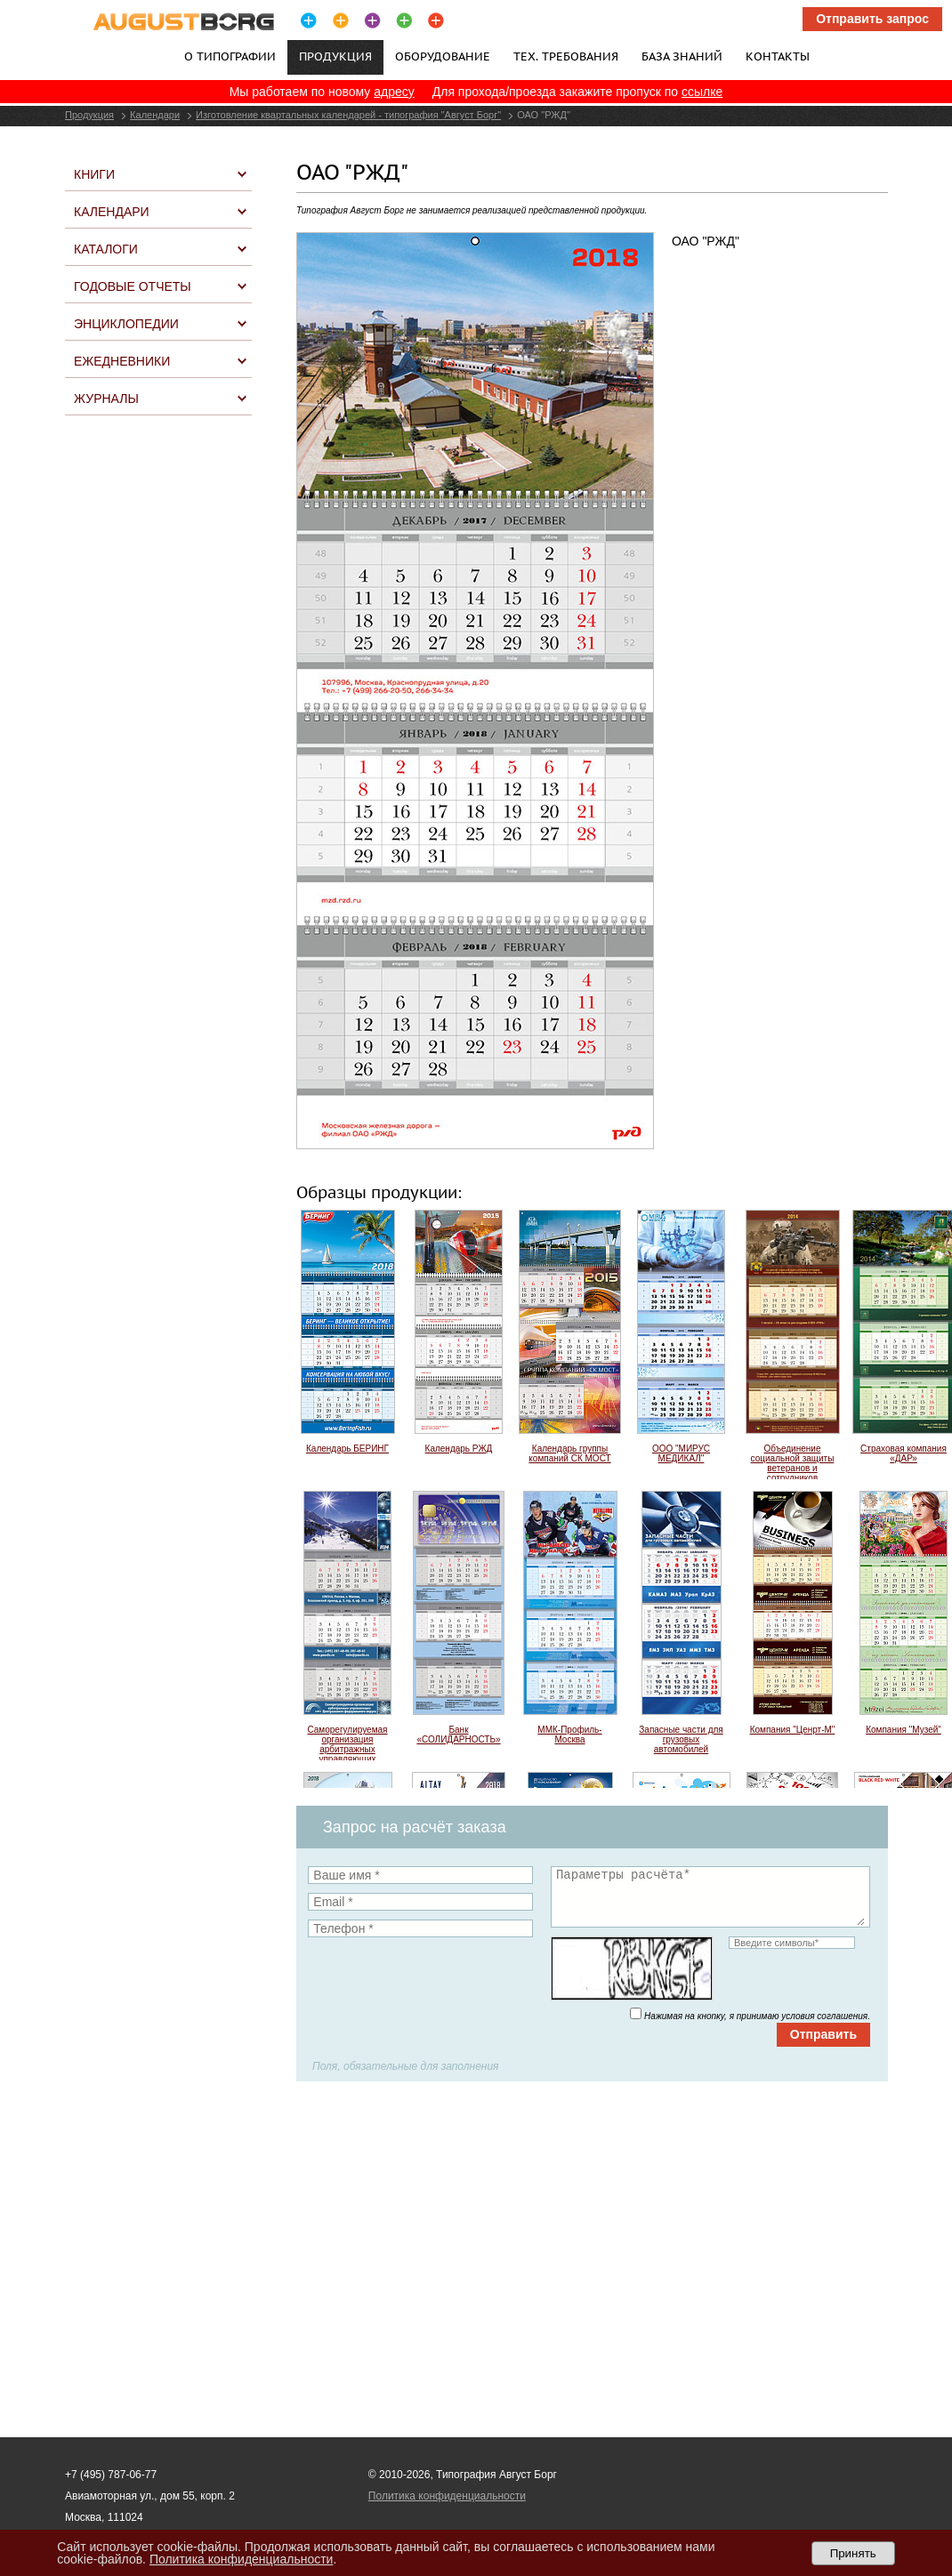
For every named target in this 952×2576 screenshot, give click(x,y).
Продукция (89, 114)
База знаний (681, 56)
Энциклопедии (126, 324)
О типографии (230, 56)
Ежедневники (122, 361)
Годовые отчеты (132, 286)
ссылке (702, 92)
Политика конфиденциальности (447, 2496)
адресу (394, 92)
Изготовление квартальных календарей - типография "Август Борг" (348, 114)
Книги (94, 174)
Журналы (106, 398)
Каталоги (106, 249)
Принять (853, 2553)
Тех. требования (565, 56)
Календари (155, 114)
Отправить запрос (872, 19)
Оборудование (442, 56)
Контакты (778, 56)
